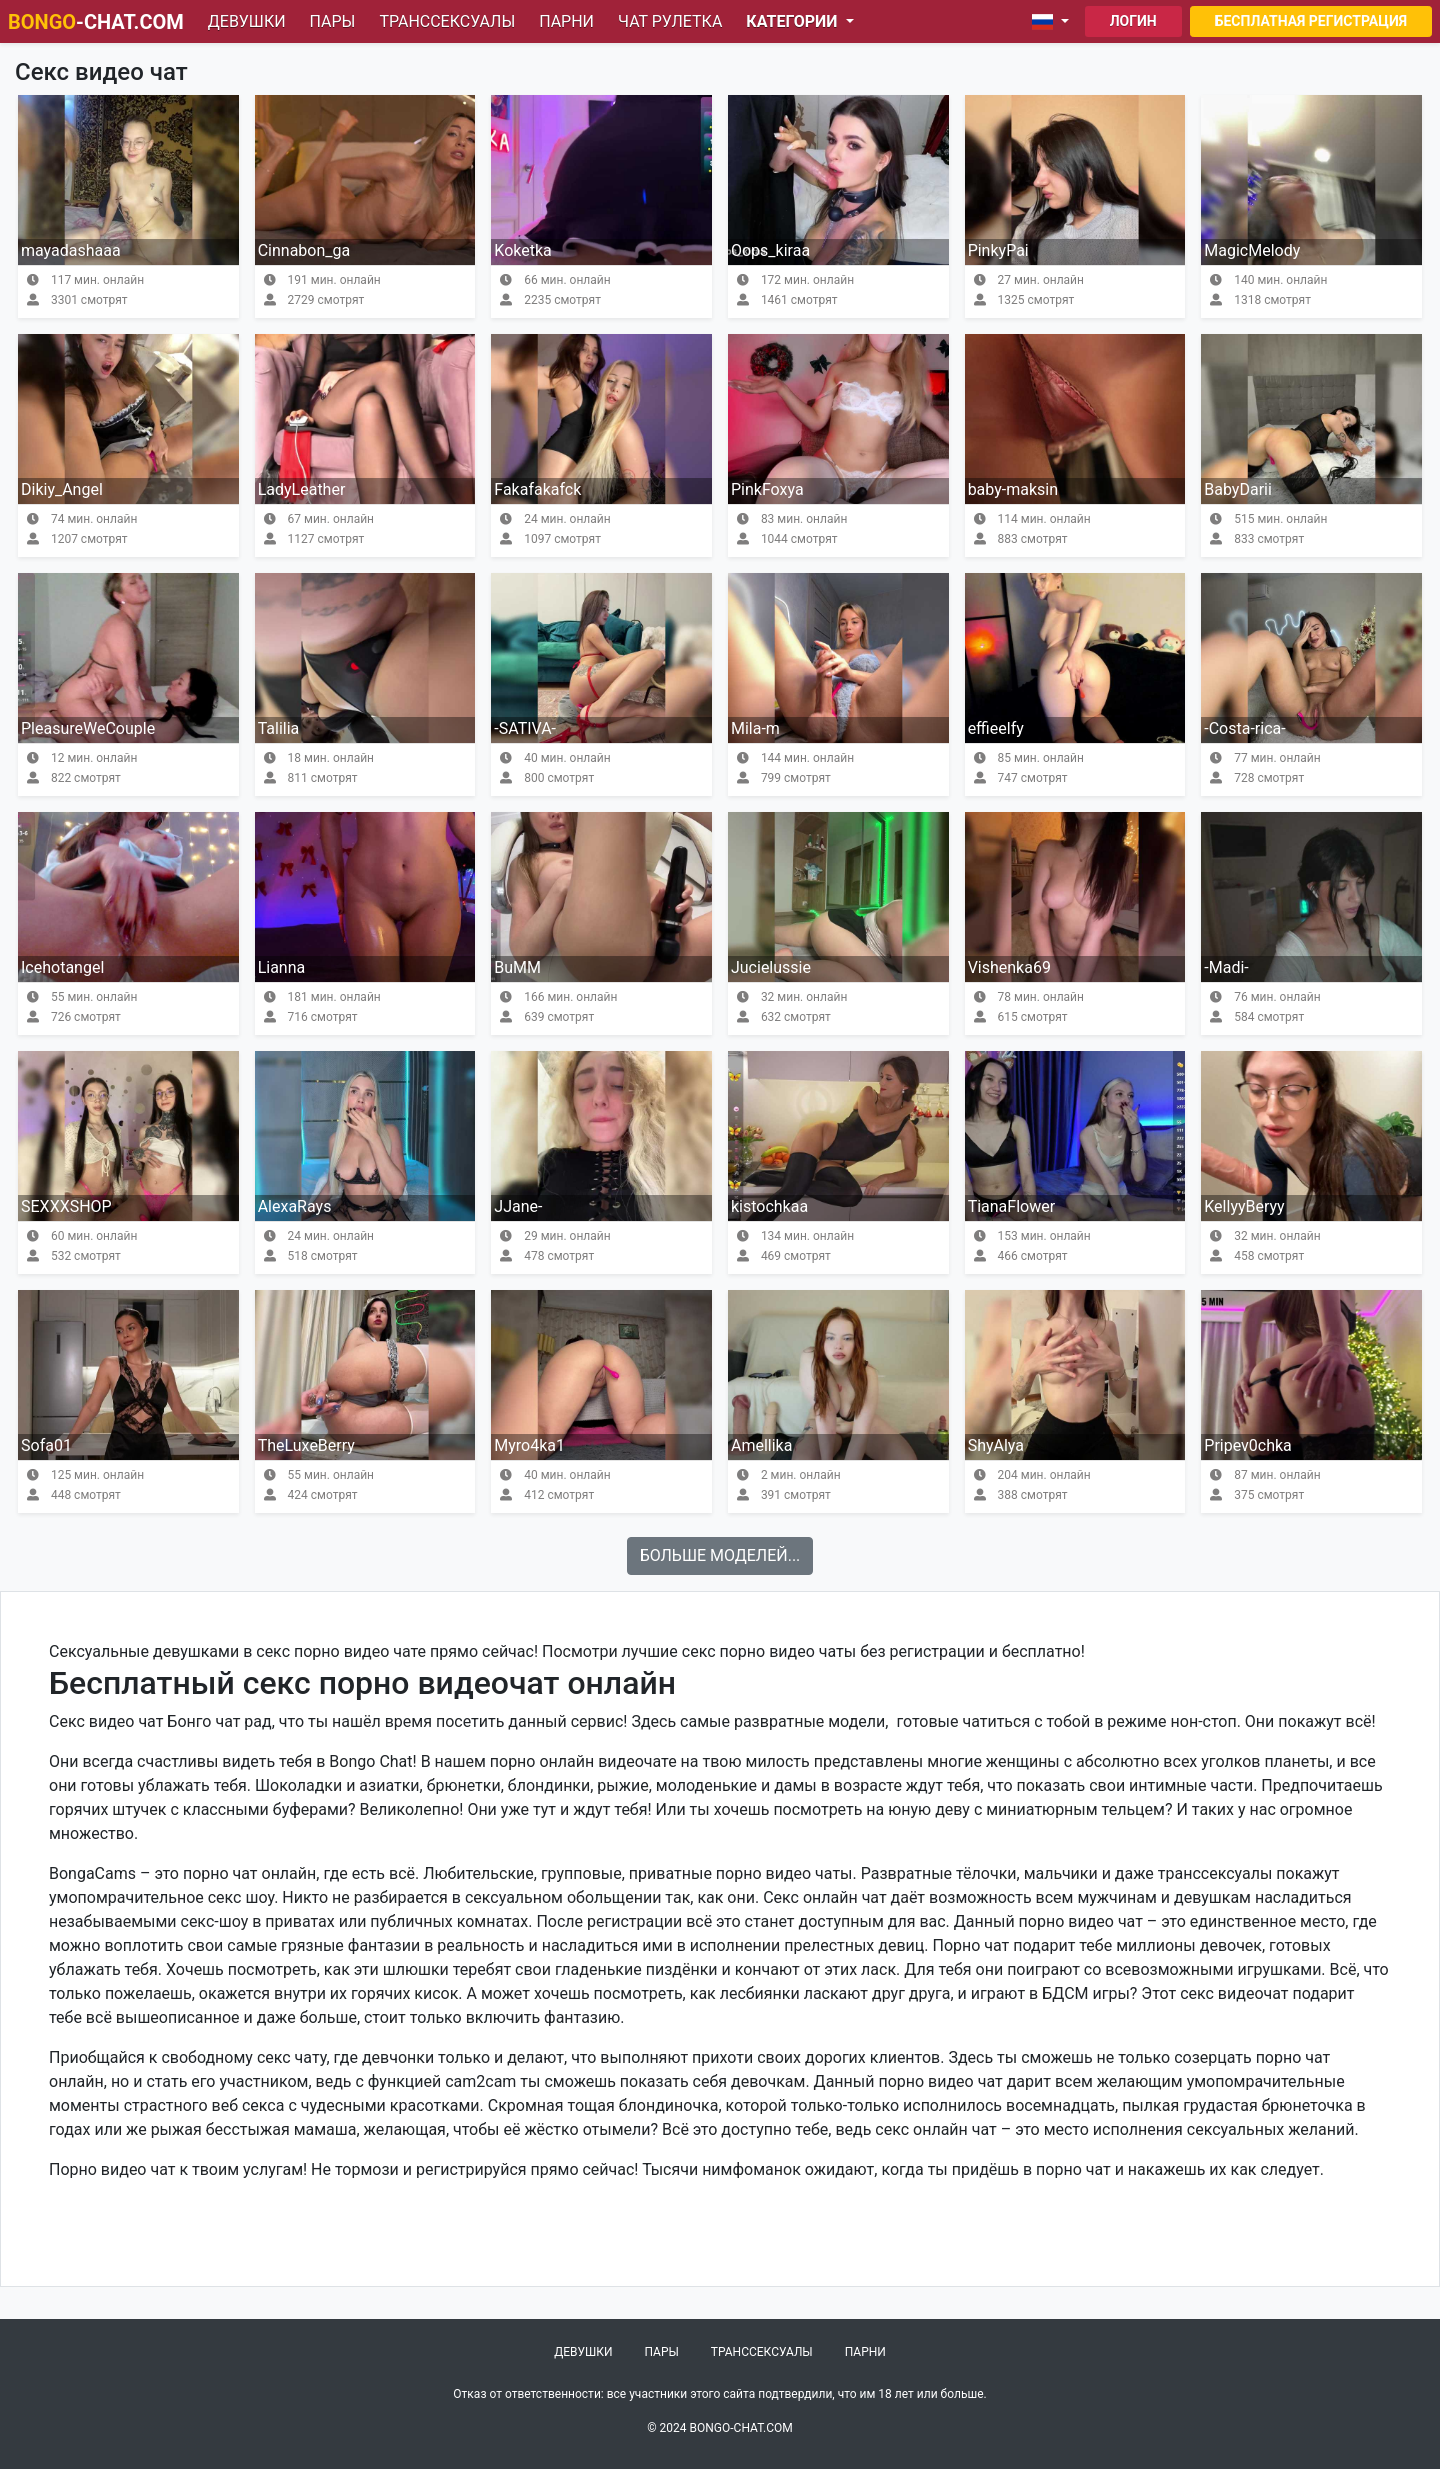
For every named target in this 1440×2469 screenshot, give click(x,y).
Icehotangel (62, 967)
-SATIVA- (525, 728)
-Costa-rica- (1244, 728)
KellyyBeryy (1244, 1206)
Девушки (247, 21)
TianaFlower (1011, 1206)
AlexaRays (295, 1206)
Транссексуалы (447, 21)
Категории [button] (793, 21)
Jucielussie (771, 967)
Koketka (522, 250)
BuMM (517, 967)
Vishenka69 (1009, 967)
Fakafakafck (537, 489)
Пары (333, 21)
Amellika (761, 1445)
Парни (566, 21)
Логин (1133, 21)
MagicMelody (1252, 250)
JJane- (518, 1206)
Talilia (279, 728)
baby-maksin (1013, 489)
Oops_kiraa (770, 250)
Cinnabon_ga (304, 250)
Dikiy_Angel (62, 489)
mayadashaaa (71, 250)
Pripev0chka (1248, 1445)
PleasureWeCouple (88, 728)
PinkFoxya (767, 489)
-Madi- (1226, 967)
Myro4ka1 (529, 1445)
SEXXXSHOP (66, 1206)
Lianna (282, 967)
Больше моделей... (720, 1555)
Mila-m (755, 728)
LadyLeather (302, 489)
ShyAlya (996, 1445)
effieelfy (996, 728)
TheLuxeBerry (306, 1445)
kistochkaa (769, 1206)
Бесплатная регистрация (1311, 21)
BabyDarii (1238, 489)
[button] (1054, 22)
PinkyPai (998, 250)
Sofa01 (46, 1445)
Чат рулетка (670, 21)
